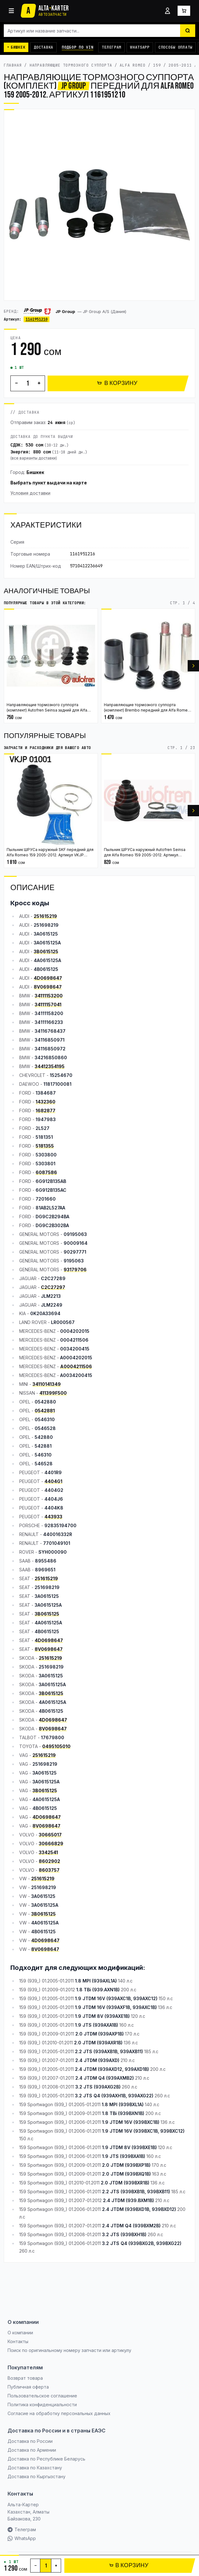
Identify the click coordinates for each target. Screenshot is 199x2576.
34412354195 (50, 1066)
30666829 (51, 1843)
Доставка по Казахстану (35, 2467)
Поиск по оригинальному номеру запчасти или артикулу (69, 2350)
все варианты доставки (34, 458)
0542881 (45, 1410)
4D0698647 (48, 978)
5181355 (45, 1146)
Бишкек (35, 472)
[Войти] (167, 10)
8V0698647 (48, 987)
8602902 (49, 1861)
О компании (20, 2332)
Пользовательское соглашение (42, 2395)
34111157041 (48, 1004)
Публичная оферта (28, 2387)
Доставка (43, 47)
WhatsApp (140, 47)
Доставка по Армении (32, 2450)
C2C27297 (53, 1287)
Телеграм (111, 47)
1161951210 (37, 319)
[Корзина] (184, 11)
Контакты (18, 2341)
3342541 (48, 1852)
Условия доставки (30, 493)
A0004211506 (76, 1366)
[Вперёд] (193, 665)
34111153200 (49, 995)
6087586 (46, 1172)
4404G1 (53, 1481)
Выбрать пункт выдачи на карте (48, 482)
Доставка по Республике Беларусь (46, 2458)
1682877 (45, 1110)
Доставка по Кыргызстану (36, 2476)
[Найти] (187, 30)
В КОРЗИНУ (117, 383)
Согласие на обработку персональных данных (59, 2413)
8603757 (49, 1870)
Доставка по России (30, 2441)
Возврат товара (25, 2378)
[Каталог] (11, 10)
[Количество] (27, 383)
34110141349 (46, 1384)
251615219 (45, 916)
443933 (53, 1516)
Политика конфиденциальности (42, 2404)
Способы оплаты (175, 47)
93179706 (75, 1269)
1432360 (45, 1101)
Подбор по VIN (77, 47)
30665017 (50, 1834)
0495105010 (56, 1746)
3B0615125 (46, 951)
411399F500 (53, 1393)
